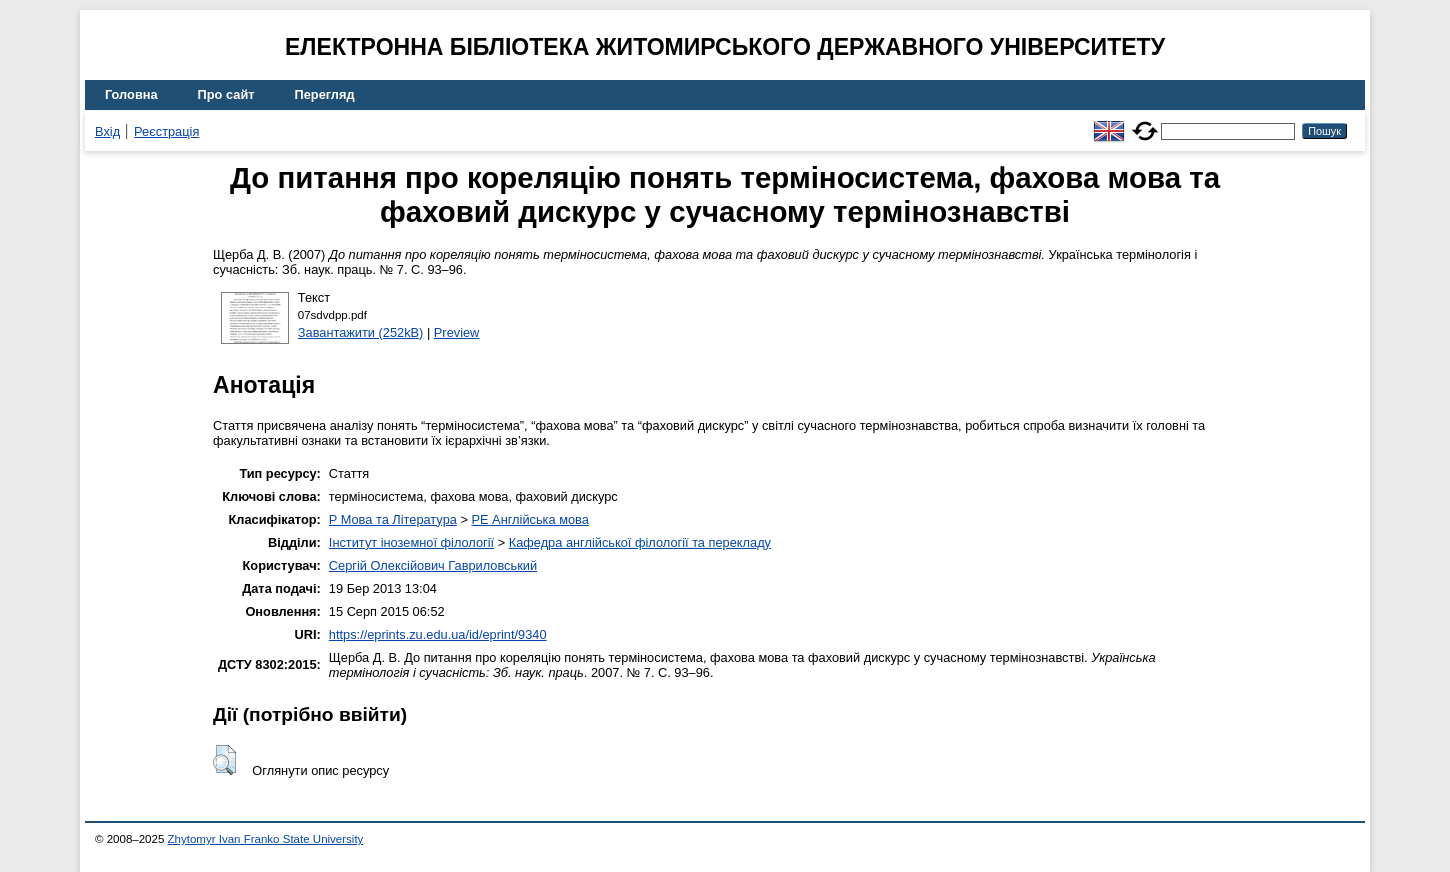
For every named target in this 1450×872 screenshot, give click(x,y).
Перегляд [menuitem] (325, 94)
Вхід (107, 131)
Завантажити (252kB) (361, 332)
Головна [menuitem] (131, 94)
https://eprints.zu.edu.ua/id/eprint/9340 (438, 634)
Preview (457, 332)
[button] (224, 760)
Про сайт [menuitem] (226, 94)
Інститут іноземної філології (411, 542)
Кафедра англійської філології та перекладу (640, 542)
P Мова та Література (393, 519)
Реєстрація (166, 131)
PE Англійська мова (529, 519)
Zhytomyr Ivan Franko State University (266, 839)
